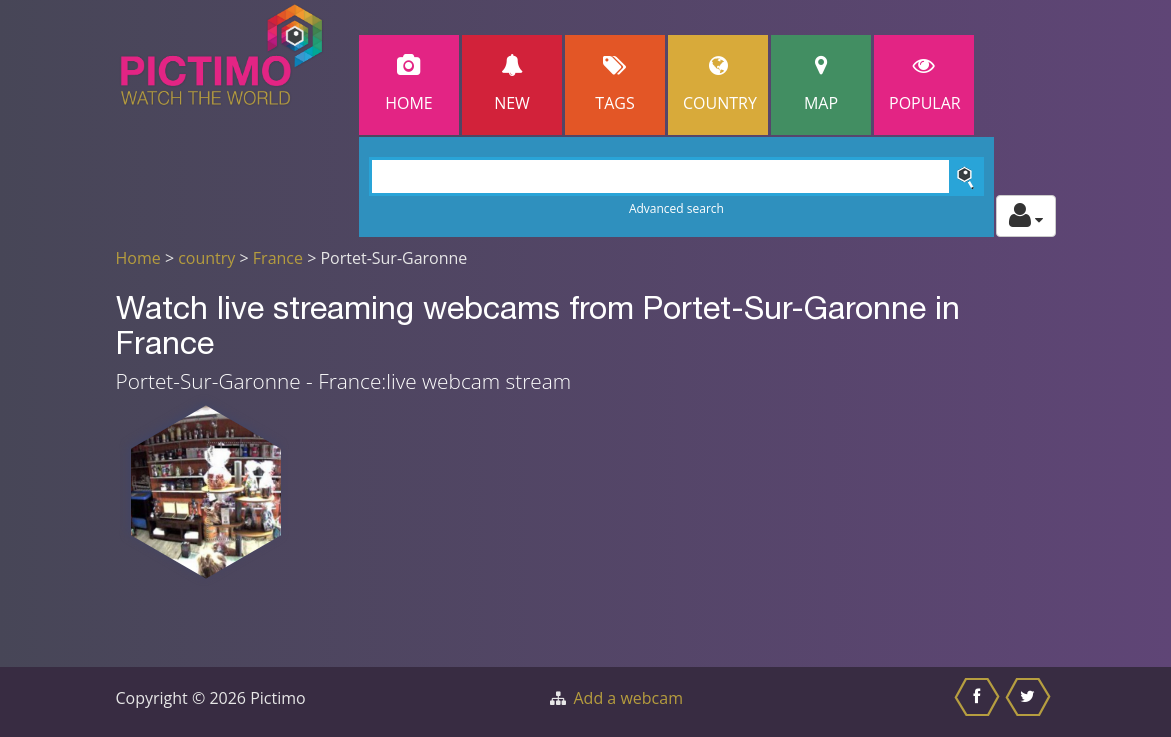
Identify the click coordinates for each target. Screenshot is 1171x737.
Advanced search (676, 208)
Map (821, 84)
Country (720, 84)
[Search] (676, 176)
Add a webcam (628, 698)
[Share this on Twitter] (1030, 702)
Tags (615, 84)
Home (409, 84)
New (512, 84)
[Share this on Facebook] (979, 702)
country (206, 258)
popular (925, 84)
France (278, 258)
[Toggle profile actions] (1026, 216)
